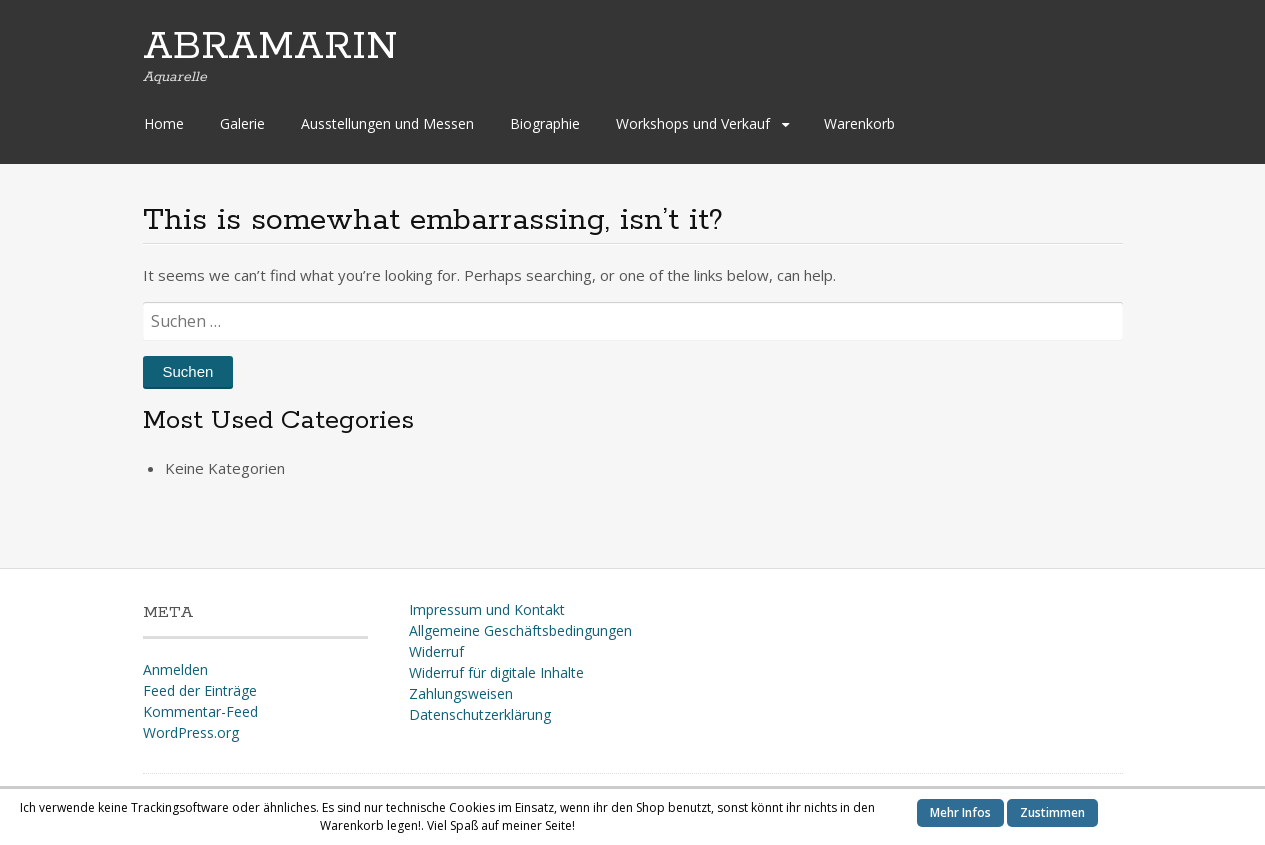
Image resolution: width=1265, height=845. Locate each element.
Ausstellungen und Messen (387, 123)
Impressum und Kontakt (487, 609)
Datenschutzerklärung (480, 714)
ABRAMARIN (270, 47)
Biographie (545, 123)
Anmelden (175, 669)
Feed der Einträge (200, 690)
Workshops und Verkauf (693, 123)
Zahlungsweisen (461, 693)
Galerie (242, 123)
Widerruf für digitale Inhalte (496, 672)
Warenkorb (859, 123)
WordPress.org (191, 732)
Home (164, 123)
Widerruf (436, 651)
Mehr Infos (960, 812)
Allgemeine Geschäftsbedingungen (520, 630)
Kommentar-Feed (200, 711)
